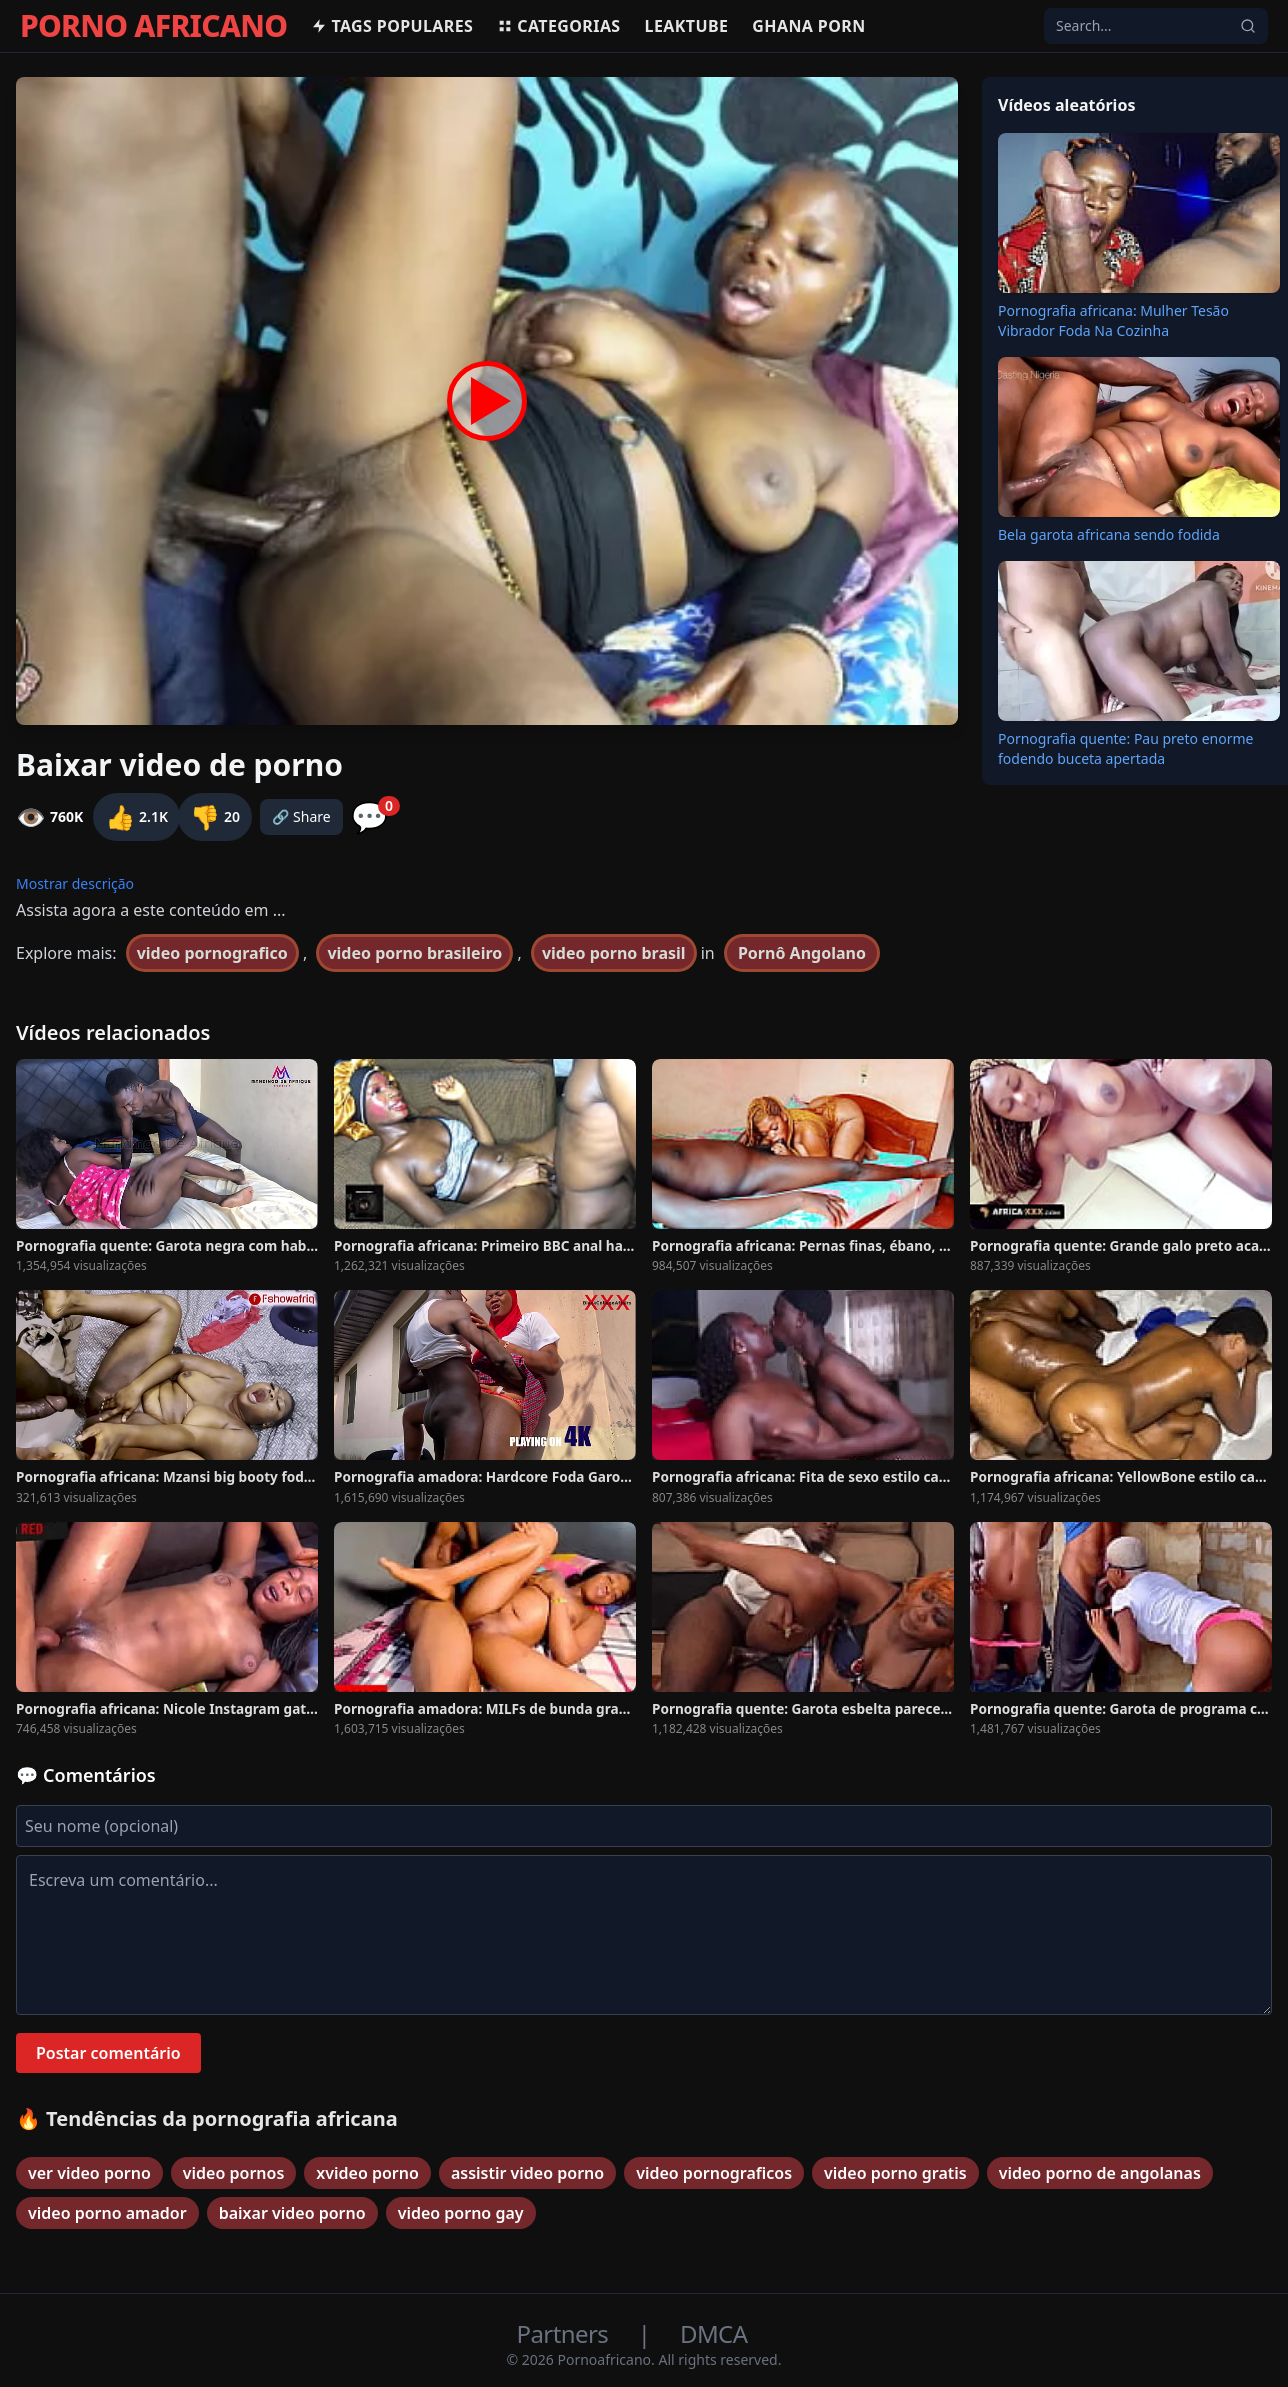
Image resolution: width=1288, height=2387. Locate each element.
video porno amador (107, 2213)
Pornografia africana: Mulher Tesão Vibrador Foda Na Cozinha (1113, 320)
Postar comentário (108, 2053)
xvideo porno (367, 2173)
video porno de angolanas (1100, 2173)
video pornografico (212, 953)
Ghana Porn (808, 26)
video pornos (234, 2173)
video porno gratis (895, 2173)
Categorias (558, 26)
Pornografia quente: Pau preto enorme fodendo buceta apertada (1125, 748)
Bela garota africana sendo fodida (1109, 534)
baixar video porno (292, 2213)
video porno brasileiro (414, 953)
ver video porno (89, 2173)
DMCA (713, 2333)
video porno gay (461, 2213)
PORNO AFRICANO (153, 26)
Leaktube (687, 26)
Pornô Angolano (802, 953)
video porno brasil (614, 953)
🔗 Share (301, 816)
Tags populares (392, 26)
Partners (565, 2333)
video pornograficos (714, 2173)
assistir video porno (527, 2173)
